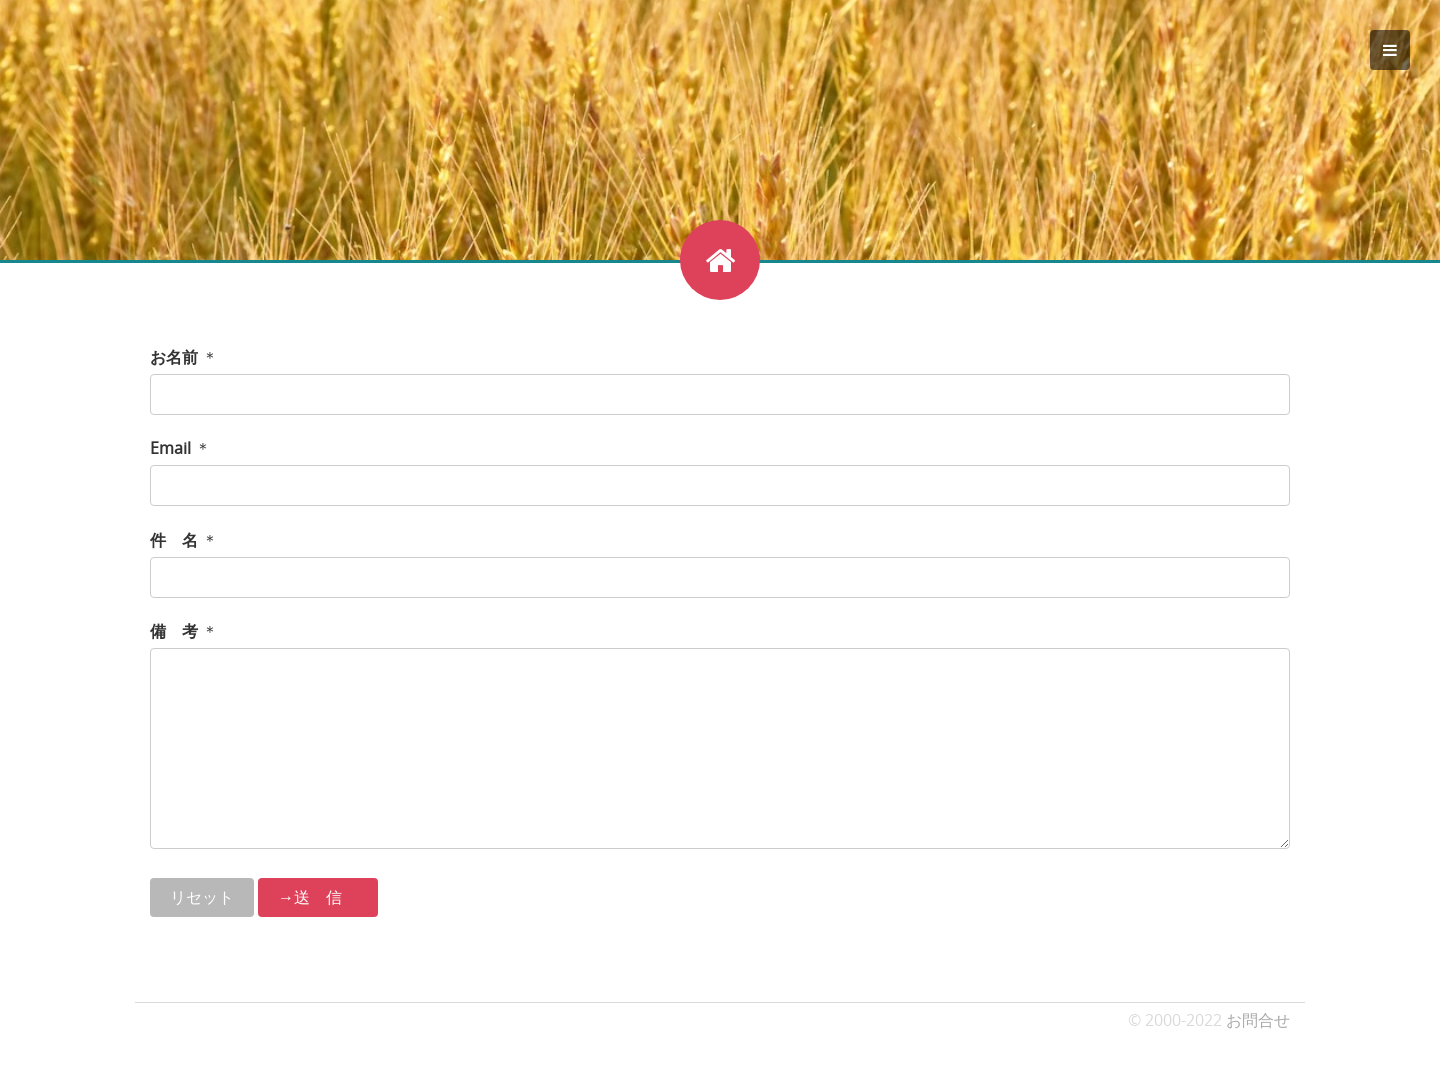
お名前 (174, 357)
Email (170, 448)
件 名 (174, 540)
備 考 (174, 631)
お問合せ (1258, 1020)
